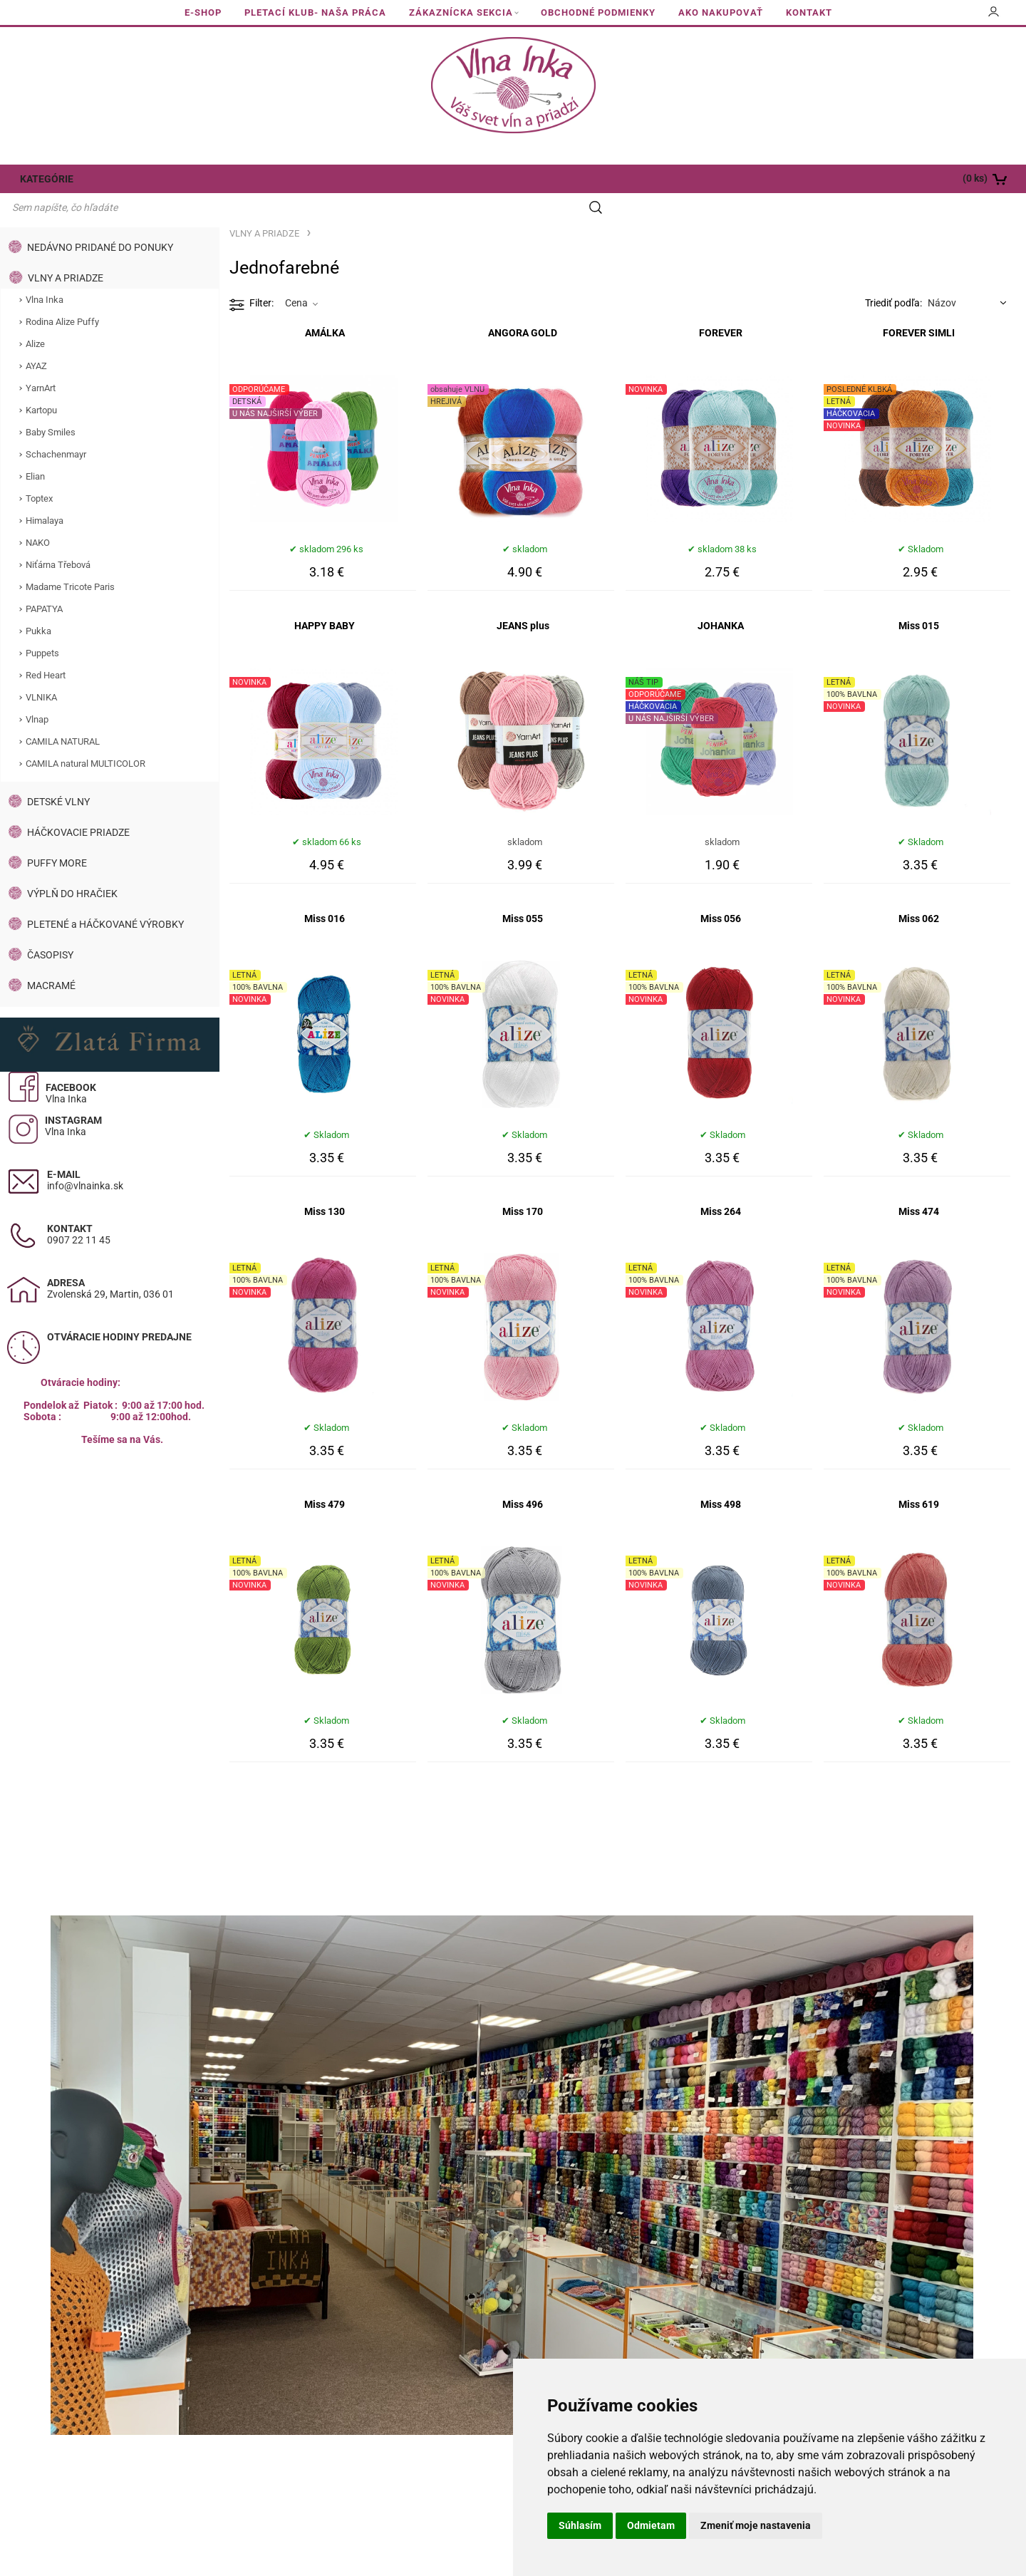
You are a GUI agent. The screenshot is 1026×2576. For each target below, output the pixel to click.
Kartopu (41, 383)
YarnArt (41, 361)
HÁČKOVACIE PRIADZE (78, 805)
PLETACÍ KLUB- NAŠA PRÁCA (315, 12)
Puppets (42, 626)
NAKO (38, 515)
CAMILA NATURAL (63, 714)
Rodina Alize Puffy (62, 294)
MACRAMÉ (51, 958)
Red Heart (46, 648)
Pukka (38, 604)
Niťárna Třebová (58, 537)
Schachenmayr (56, 427)
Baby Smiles (51, 405)
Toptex (39, 471)
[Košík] (923, 179)
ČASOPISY (50, 927)
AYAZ (36, 338)
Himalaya (44, 493)
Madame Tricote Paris (70, 559)
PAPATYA (44, 581)
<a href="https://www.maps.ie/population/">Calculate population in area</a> (109, 1542)
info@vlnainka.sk (85, 1158)
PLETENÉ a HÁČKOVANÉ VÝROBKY (105, 897)
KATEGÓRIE (44, 179)
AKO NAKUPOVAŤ (720, 12)
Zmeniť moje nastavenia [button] (755, 2525)
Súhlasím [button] (580, 2525)
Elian (35, 449)
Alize (35, 316)
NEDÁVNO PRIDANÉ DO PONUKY (100, 220)
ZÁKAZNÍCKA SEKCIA (461, 12)
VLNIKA (41, 670)
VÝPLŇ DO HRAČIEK (72, 866)
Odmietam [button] (651, 2525)
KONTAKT (809, 12)
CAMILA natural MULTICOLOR (85, 736)
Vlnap (37, 692)
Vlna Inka (44, 272)
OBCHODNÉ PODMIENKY (598, 12)
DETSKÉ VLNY (58, 774)
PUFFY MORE (57, 836)
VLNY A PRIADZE (65, 251)
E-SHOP (203, 12)
